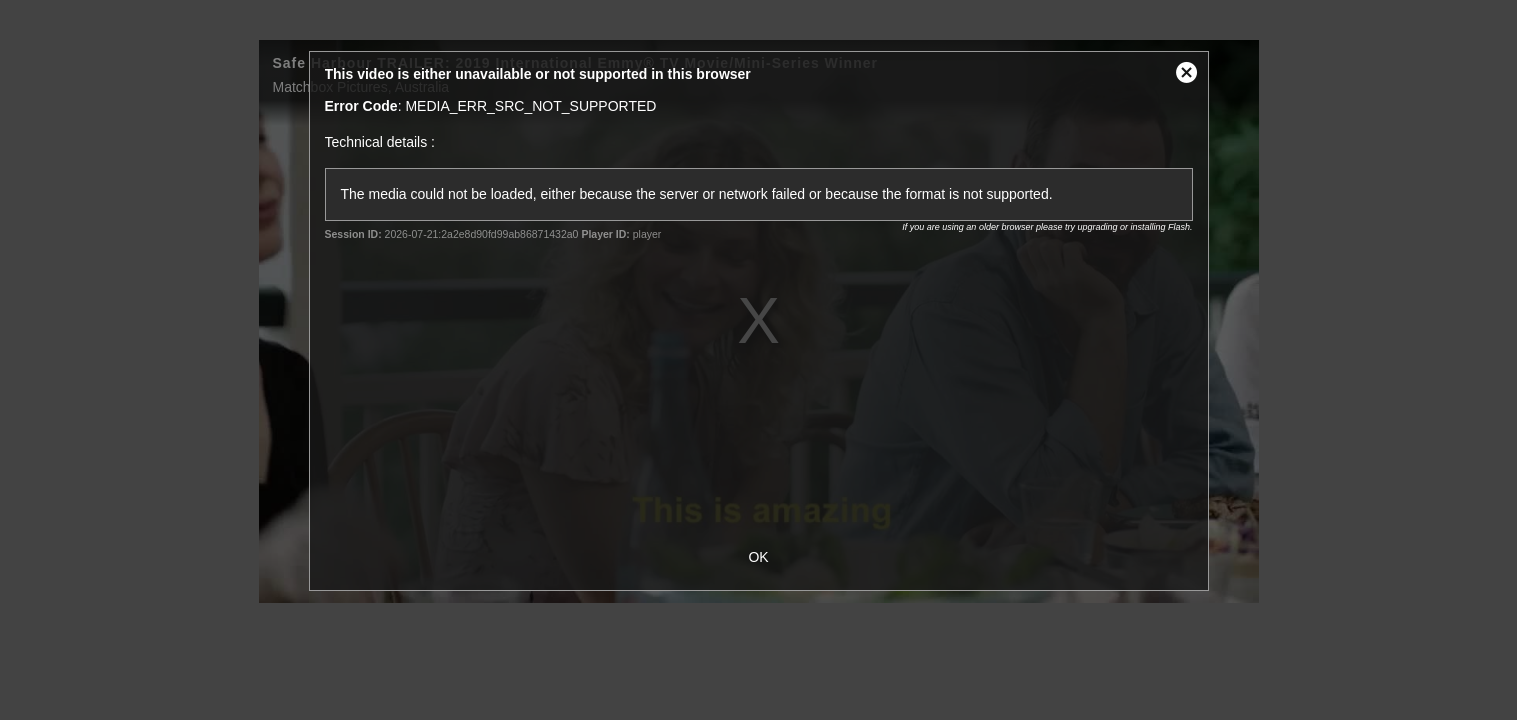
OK (758, 557)
